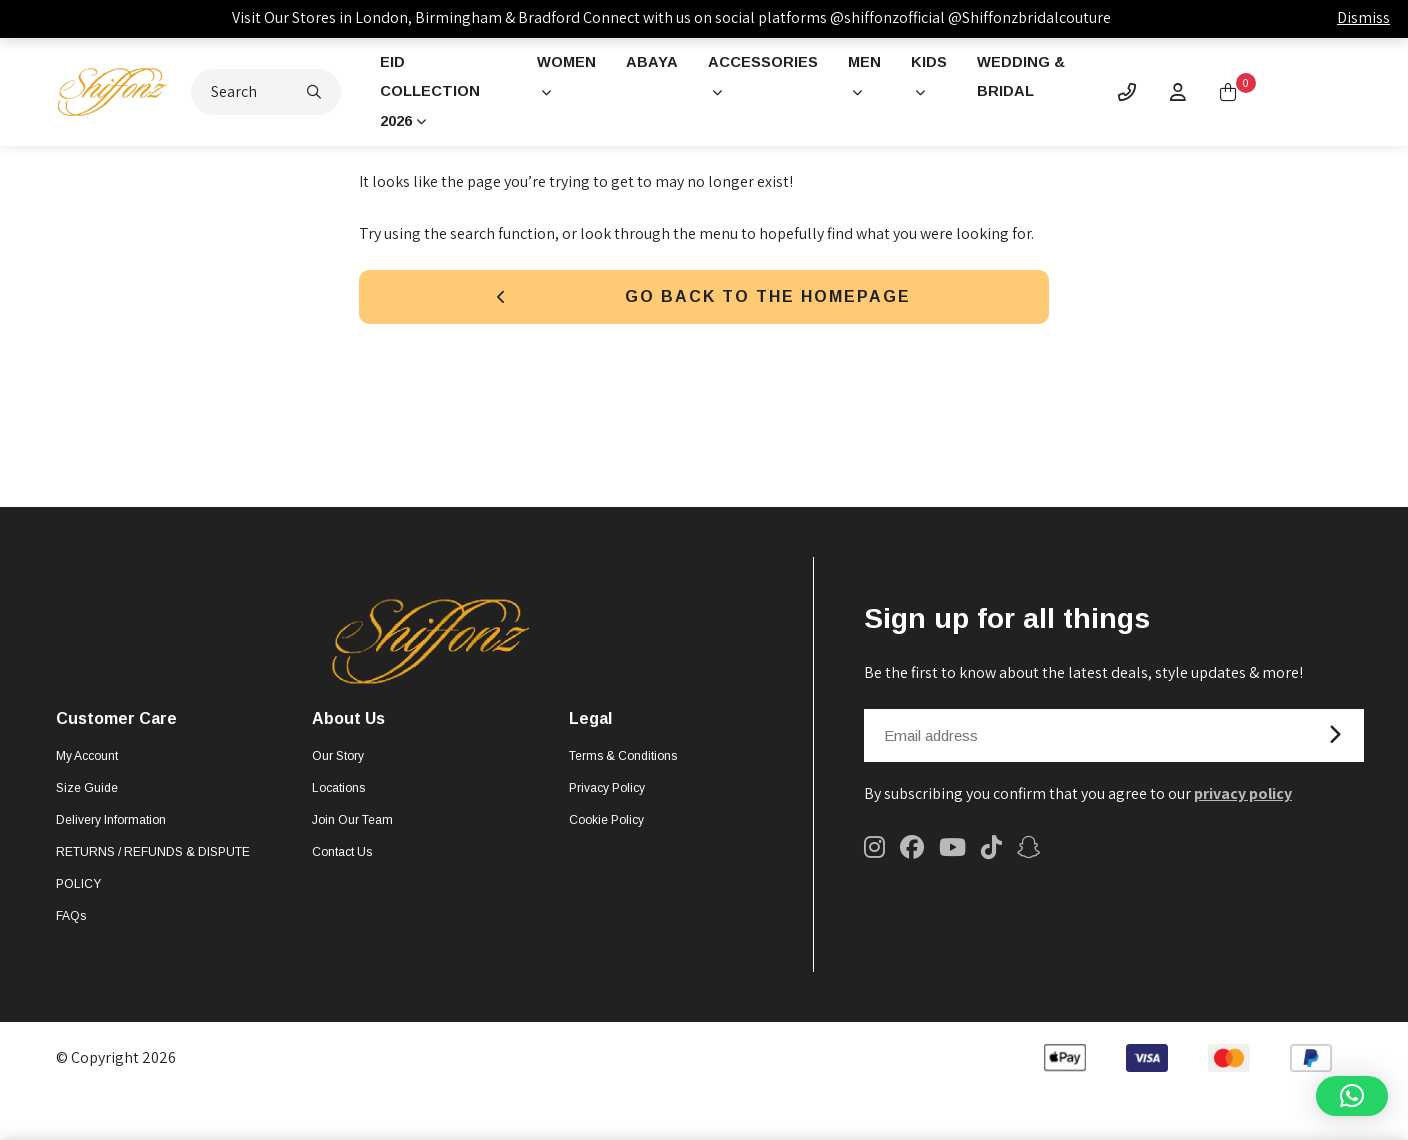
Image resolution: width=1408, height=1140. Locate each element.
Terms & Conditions (623, 764)
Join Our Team (352, 828)
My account (87, 764)
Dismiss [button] (1363, 17)
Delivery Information (111, 828)
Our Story (338, 764)
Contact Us (342, 860)
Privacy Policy (607, 796)
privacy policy (1243, 801)
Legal (590, 727)
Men (875, 63)
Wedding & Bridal (1030, 79)
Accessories (768, 63)
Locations (338, 796)
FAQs (71, 924)
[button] (1352, 1096)
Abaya (651, 63)
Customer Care (116, 727)
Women (561, 63)
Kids (942, 63)
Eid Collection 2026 (442, 95)
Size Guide (87, 796)
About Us (348, 727)
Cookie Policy (606, 828)
